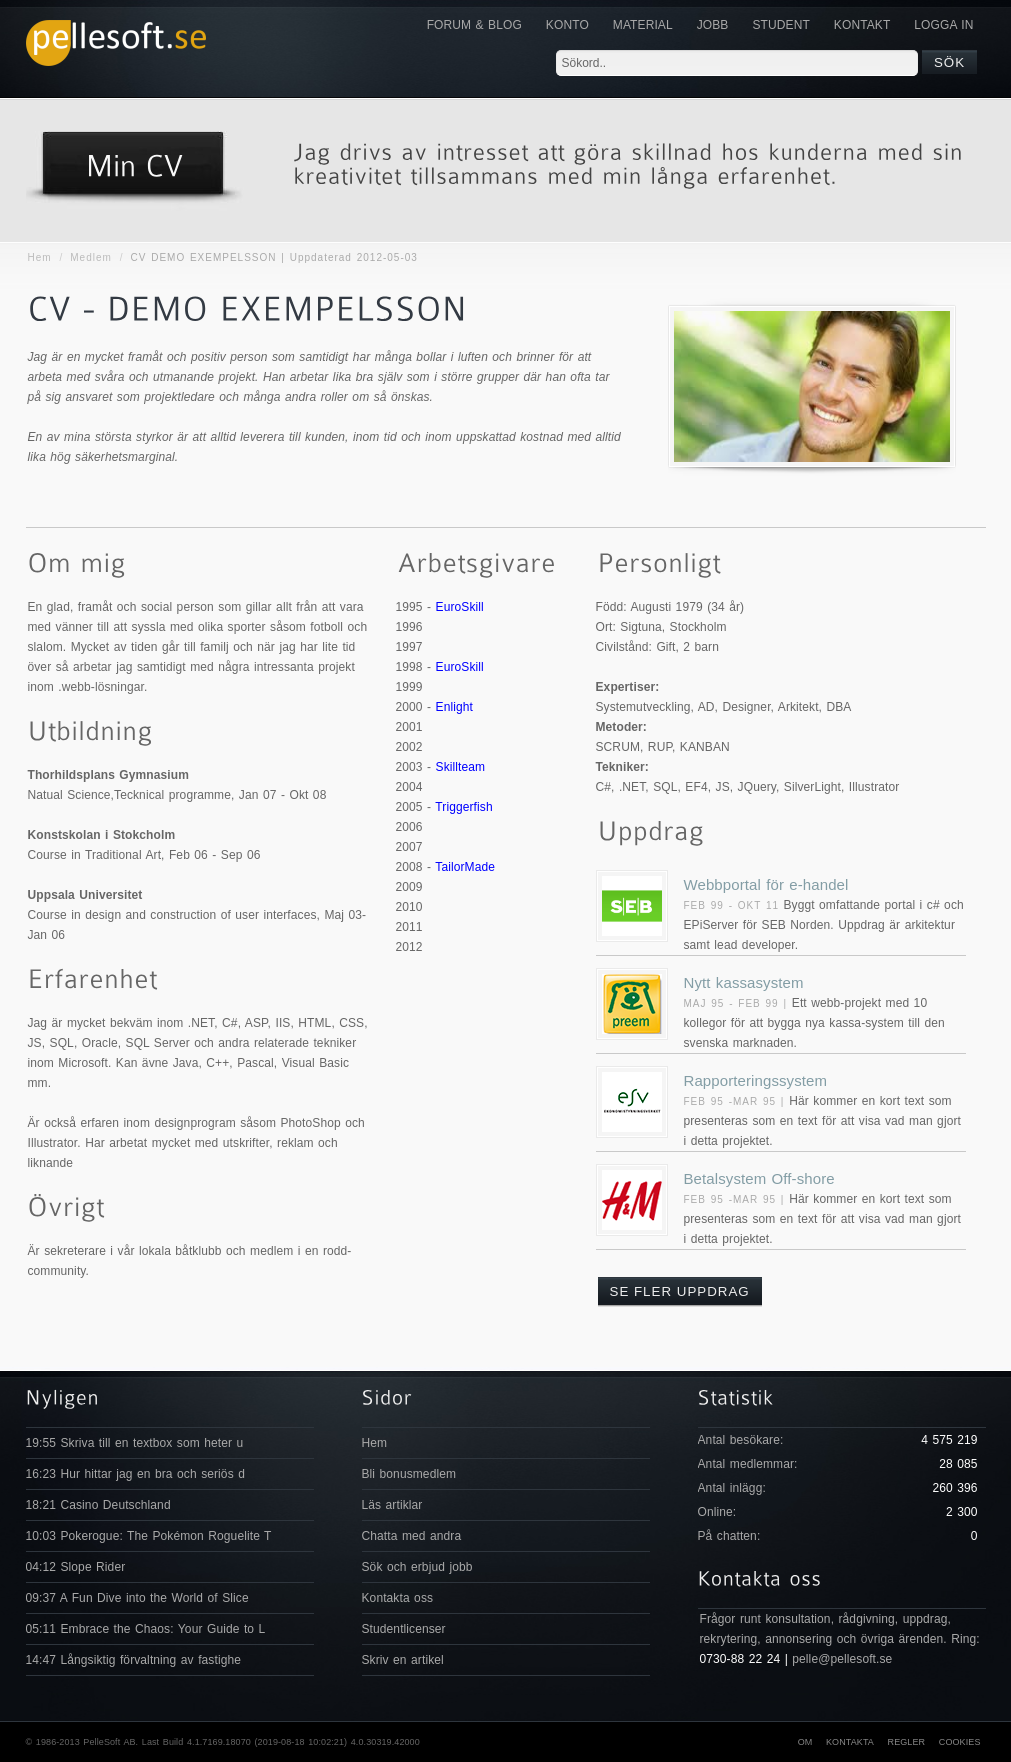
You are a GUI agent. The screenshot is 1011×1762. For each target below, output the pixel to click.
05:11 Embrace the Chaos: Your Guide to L (146, 1629)
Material (643, 25)
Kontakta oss (398, 1598)
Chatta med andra (412, 1536)
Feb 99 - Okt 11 (732, 905)
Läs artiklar (392, 1505)
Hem (40, 257)
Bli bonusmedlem (409, 1474)
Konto (567, 25)
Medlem (91, 257)
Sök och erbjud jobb (417, 1567)
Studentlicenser (404, 1629)
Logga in (943, 25)
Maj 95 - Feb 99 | (738, 1003)
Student (780, 25)
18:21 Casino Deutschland (98, 1505)
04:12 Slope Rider (76, 1567)
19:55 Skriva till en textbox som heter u (135, 1443)
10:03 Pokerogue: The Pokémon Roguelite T (149, 1536)
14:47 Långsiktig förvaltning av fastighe (133, 1660)
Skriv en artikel (403, 1660)
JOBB (713, 25)
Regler (907, 1742)
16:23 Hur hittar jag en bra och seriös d (135, 1474)
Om (805, 1742)
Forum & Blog (474, 25)
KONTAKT (862, 25)
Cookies (960, 1742)
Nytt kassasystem (744, 982)
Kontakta (850, 1742)
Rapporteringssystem (756, 1080)
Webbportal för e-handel (766, 884)
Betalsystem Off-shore (759, 1178)
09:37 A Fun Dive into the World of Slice (137, 1598)
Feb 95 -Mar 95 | (737, 1101)
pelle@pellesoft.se (842, 1659)
